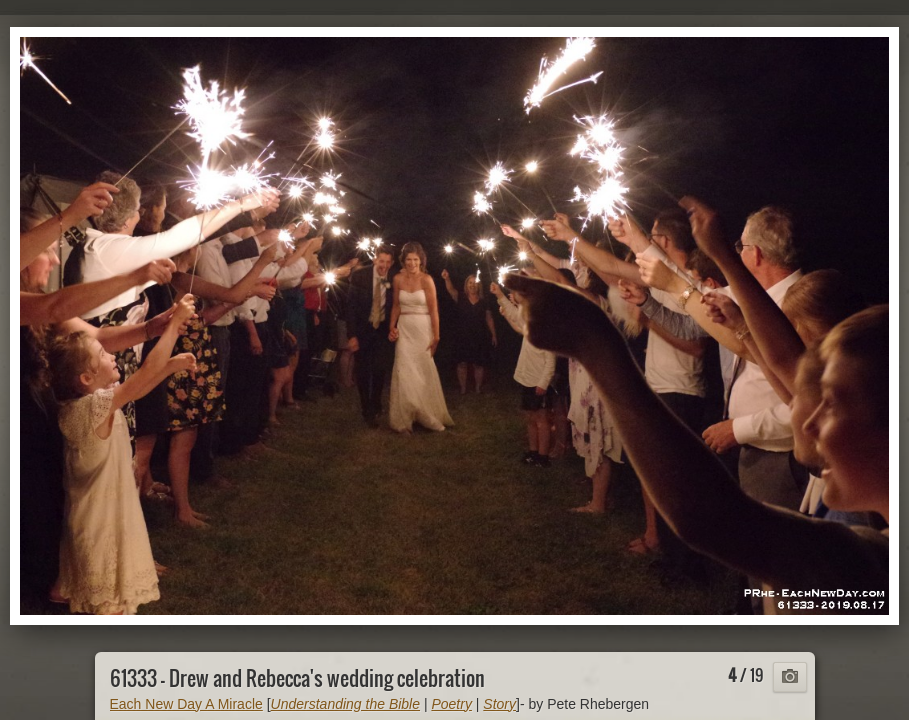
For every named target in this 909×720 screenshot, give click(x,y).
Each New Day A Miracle (186, 704)
